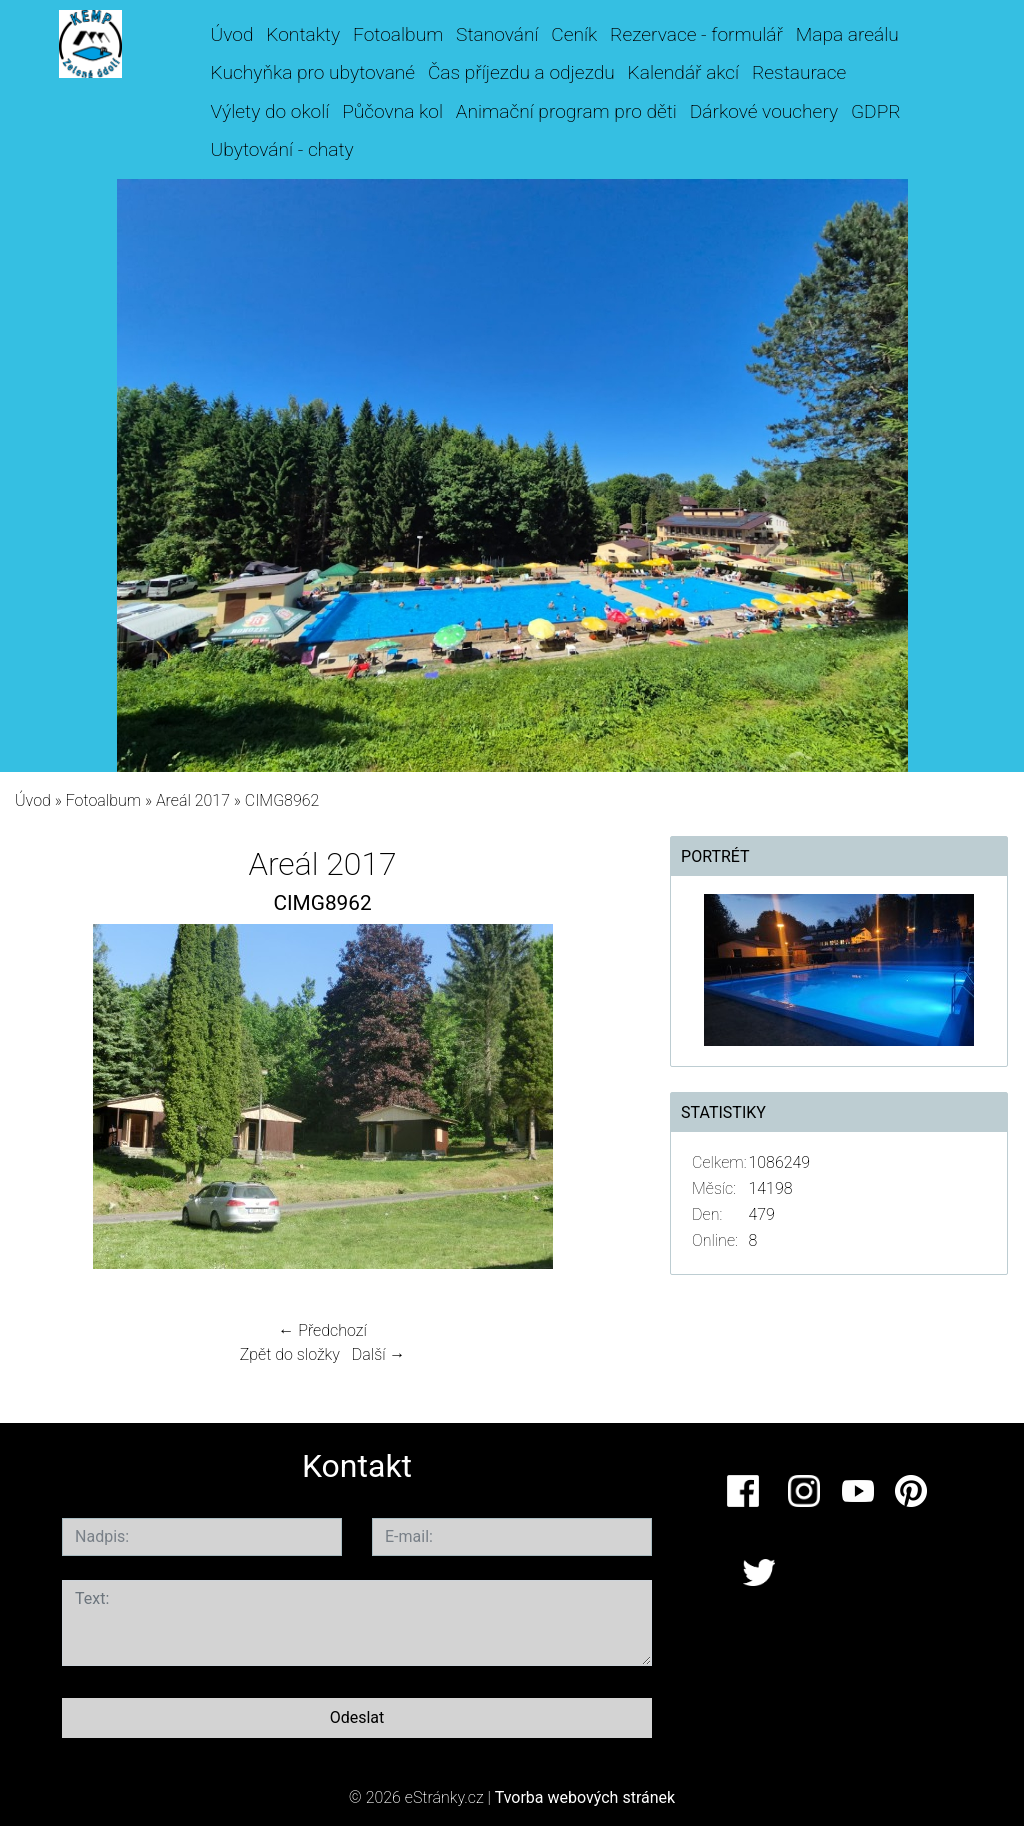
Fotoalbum (398, 34)
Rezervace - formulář (696, 34)
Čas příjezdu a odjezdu (521, 72)
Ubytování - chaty (282, 149)
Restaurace (799, 72)
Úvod (232, 34)
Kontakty (303, 34)
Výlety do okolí (270, 111)
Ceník (574, 34)
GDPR (876, 111)
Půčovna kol (392, 111)
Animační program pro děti (566, 111)
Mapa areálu (847, 34)
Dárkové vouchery (764, 111)
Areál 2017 (193, 800)
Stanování (497, 34)
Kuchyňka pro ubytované (313, 72)
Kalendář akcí (684, 72)
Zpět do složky (290, 1354)
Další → (379, 1354)
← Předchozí (322, 1330)
